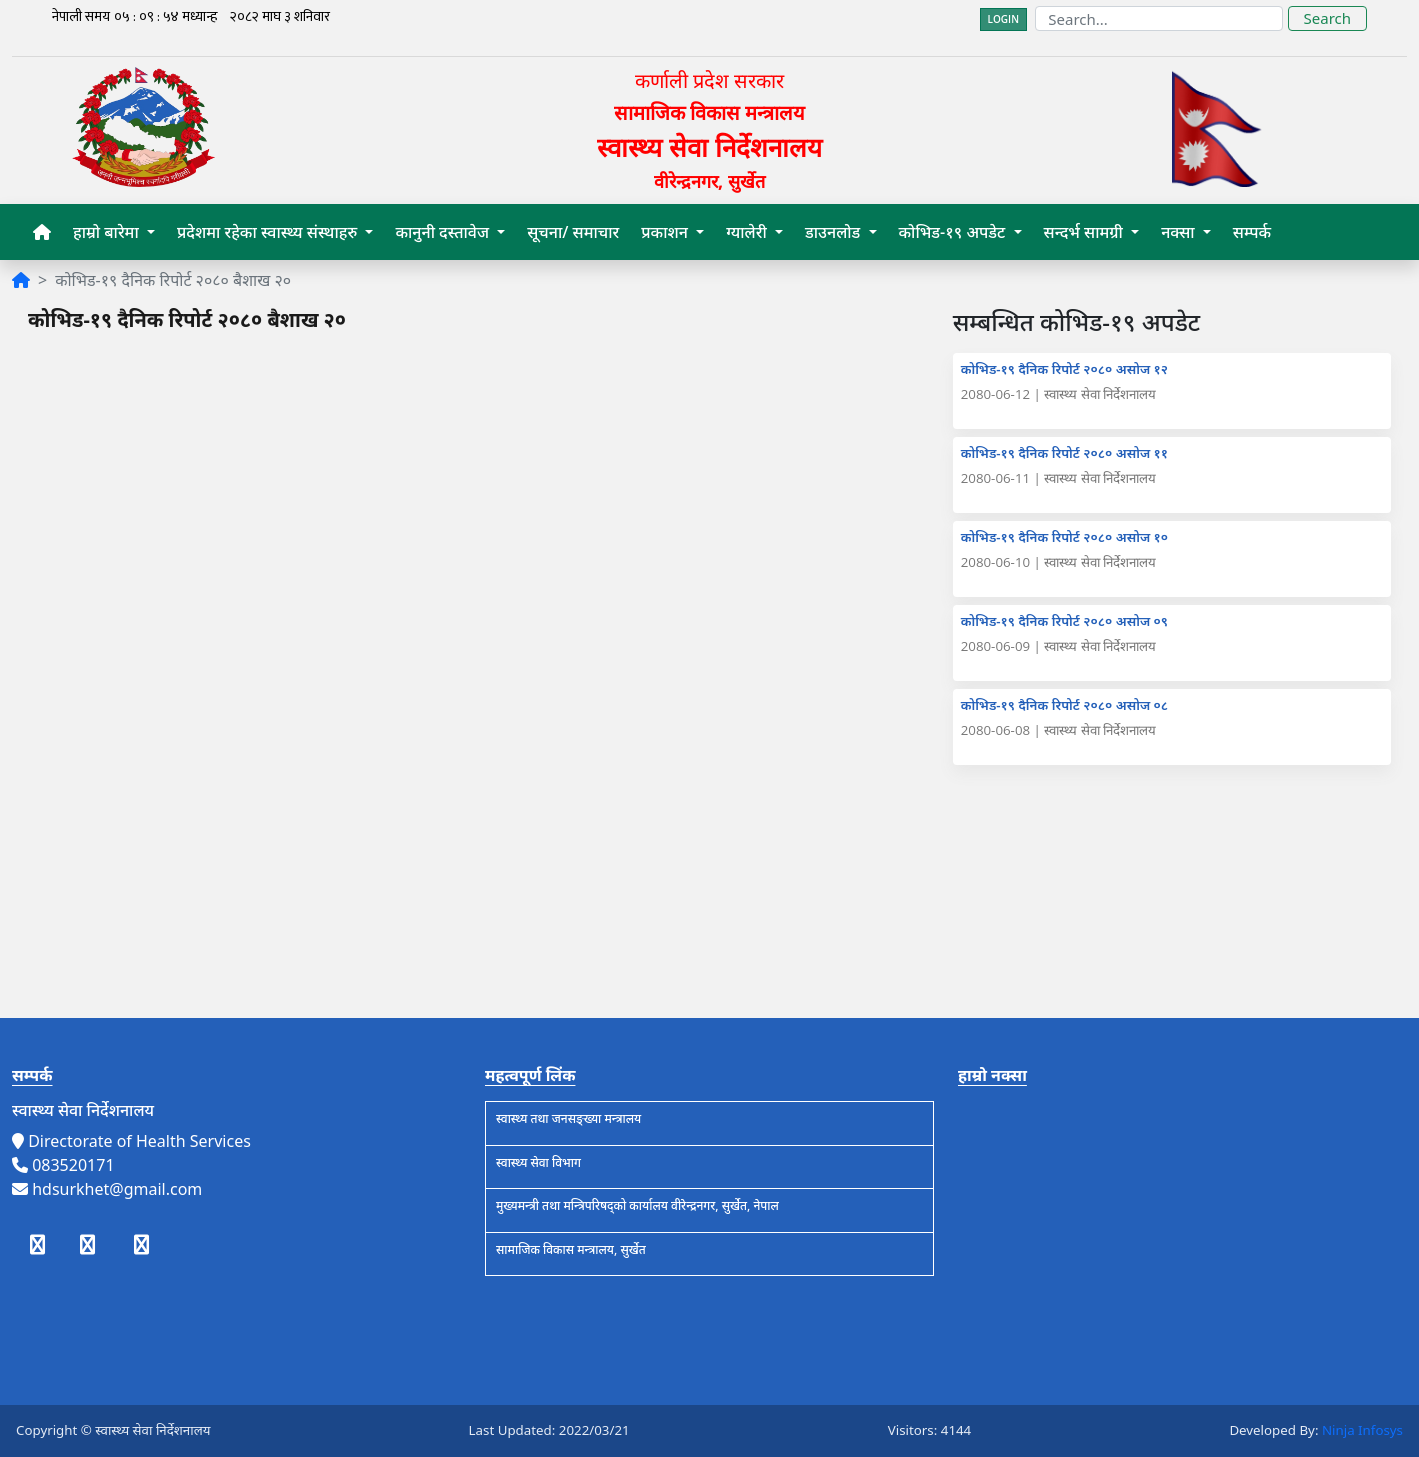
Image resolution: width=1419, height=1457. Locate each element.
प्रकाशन (666, 232)
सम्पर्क (1252, 232)
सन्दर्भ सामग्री (1086, 232)
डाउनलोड (834, 232)
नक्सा (1180, 232)
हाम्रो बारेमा (108, 232)
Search (1327, 18)
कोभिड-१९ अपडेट (954, 232)
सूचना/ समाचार (573, 232)
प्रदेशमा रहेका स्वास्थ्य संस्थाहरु (269, 232)
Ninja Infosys (1362, 1430)
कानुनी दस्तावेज (444, 232)
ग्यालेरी (748, 232)
